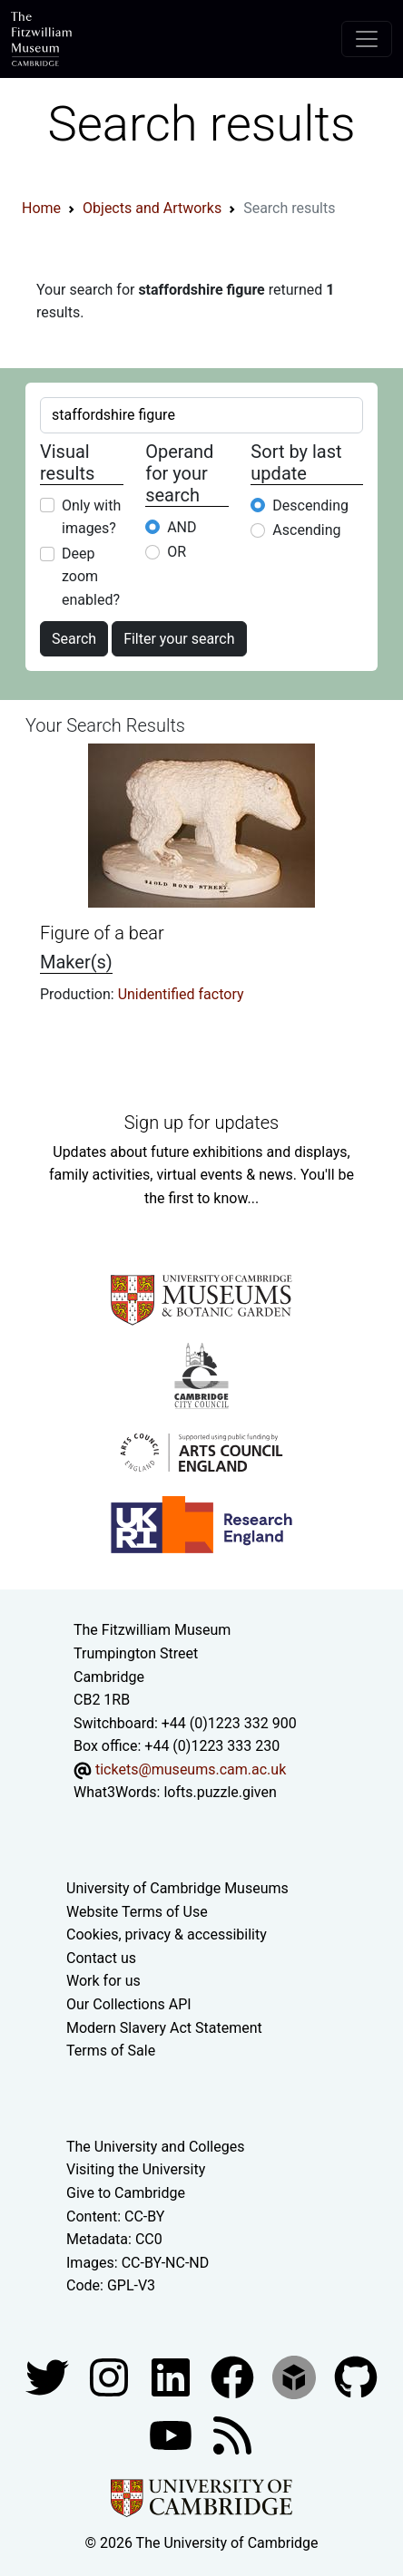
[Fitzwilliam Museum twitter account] (49, 2376)
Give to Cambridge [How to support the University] (125, 2193)
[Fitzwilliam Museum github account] (356, 2376)
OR (176, 551)
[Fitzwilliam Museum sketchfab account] (296, 2376)
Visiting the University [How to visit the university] (135, 2169)
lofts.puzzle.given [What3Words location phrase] (219, 1792)
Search (74, 638)
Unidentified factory (181, 994)
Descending (310, 505)
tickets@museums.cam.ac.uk (190, 1769)
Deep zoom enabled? (91, 576)
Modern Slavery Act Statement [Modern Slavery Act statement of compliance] (164, 2027)
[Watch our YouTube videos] (172, 2434)
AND (181, 527)
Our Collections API (129, 2004)
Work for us (103, 1980)
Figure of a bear (102, 933)
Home (41, 208)
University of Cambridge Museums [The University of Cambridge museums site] (177, 1888)
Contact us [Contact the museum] (101, 1958)
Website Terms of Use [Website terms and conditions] (137, 1911)
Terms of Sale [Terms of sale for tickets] (110, 2050)
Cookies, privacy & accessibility (166, 1934)
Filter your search (178, 638)
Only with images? (91, 517)
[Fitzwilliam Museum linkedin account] (234, 2376)
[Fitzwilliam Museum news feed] (232, 2434)
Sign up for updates (201, 1122)
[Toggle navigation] (366, 39)
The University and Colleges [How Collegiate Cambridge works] (155, 2146)
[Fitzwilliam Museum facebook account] (172, 2376)
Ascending (306, 530)
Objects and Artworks (152, 208)
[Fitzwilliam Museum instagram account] (111, 2376)
